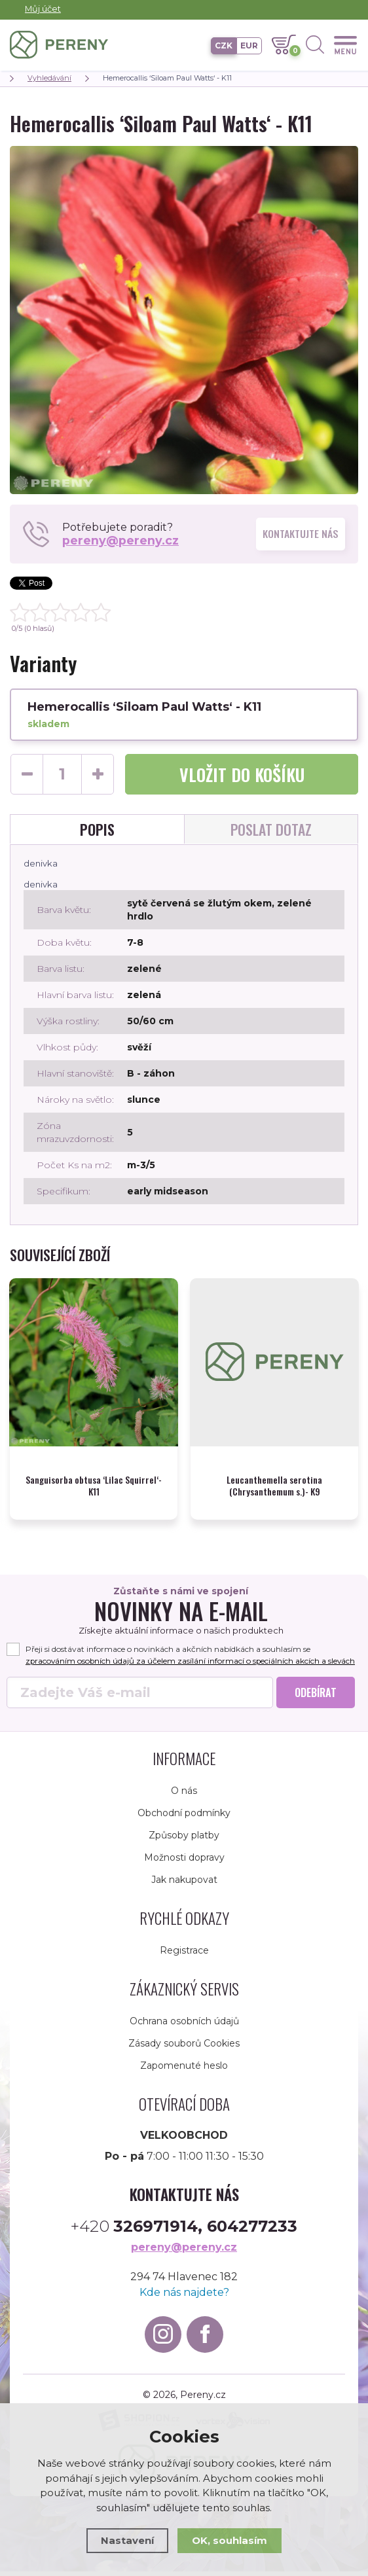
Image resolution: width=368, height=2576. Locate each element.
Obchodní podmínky (184, 1817)
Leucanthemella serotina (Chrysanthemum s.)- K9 (274, 1478)
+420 (184, 2231)
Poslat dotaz (271, 829)
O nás (184, 1795)
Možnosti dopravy (184, 1862)
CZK (223, 45)
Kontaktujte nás (301, 534)
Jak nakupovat (184, 1884)
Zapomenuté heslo (184, 2070)
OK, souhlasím (229, 2540)
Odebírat (316, 1697)
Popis (97, 829)
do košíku (241, 774)
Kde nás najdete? (184, 2297)
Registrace (184, 1955)
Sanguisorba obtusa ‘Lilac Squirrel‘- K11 (94, 1478)
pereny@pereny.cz (120, 540)
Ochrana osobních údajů (184, 2025)
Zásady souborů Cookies (184, 2048)
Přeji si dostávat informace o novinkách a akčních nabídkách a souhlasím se (177, 1653)
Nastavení (127, 2540)
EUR (249, 45)
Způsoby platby (184, 1840)
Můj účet (43, 8)
